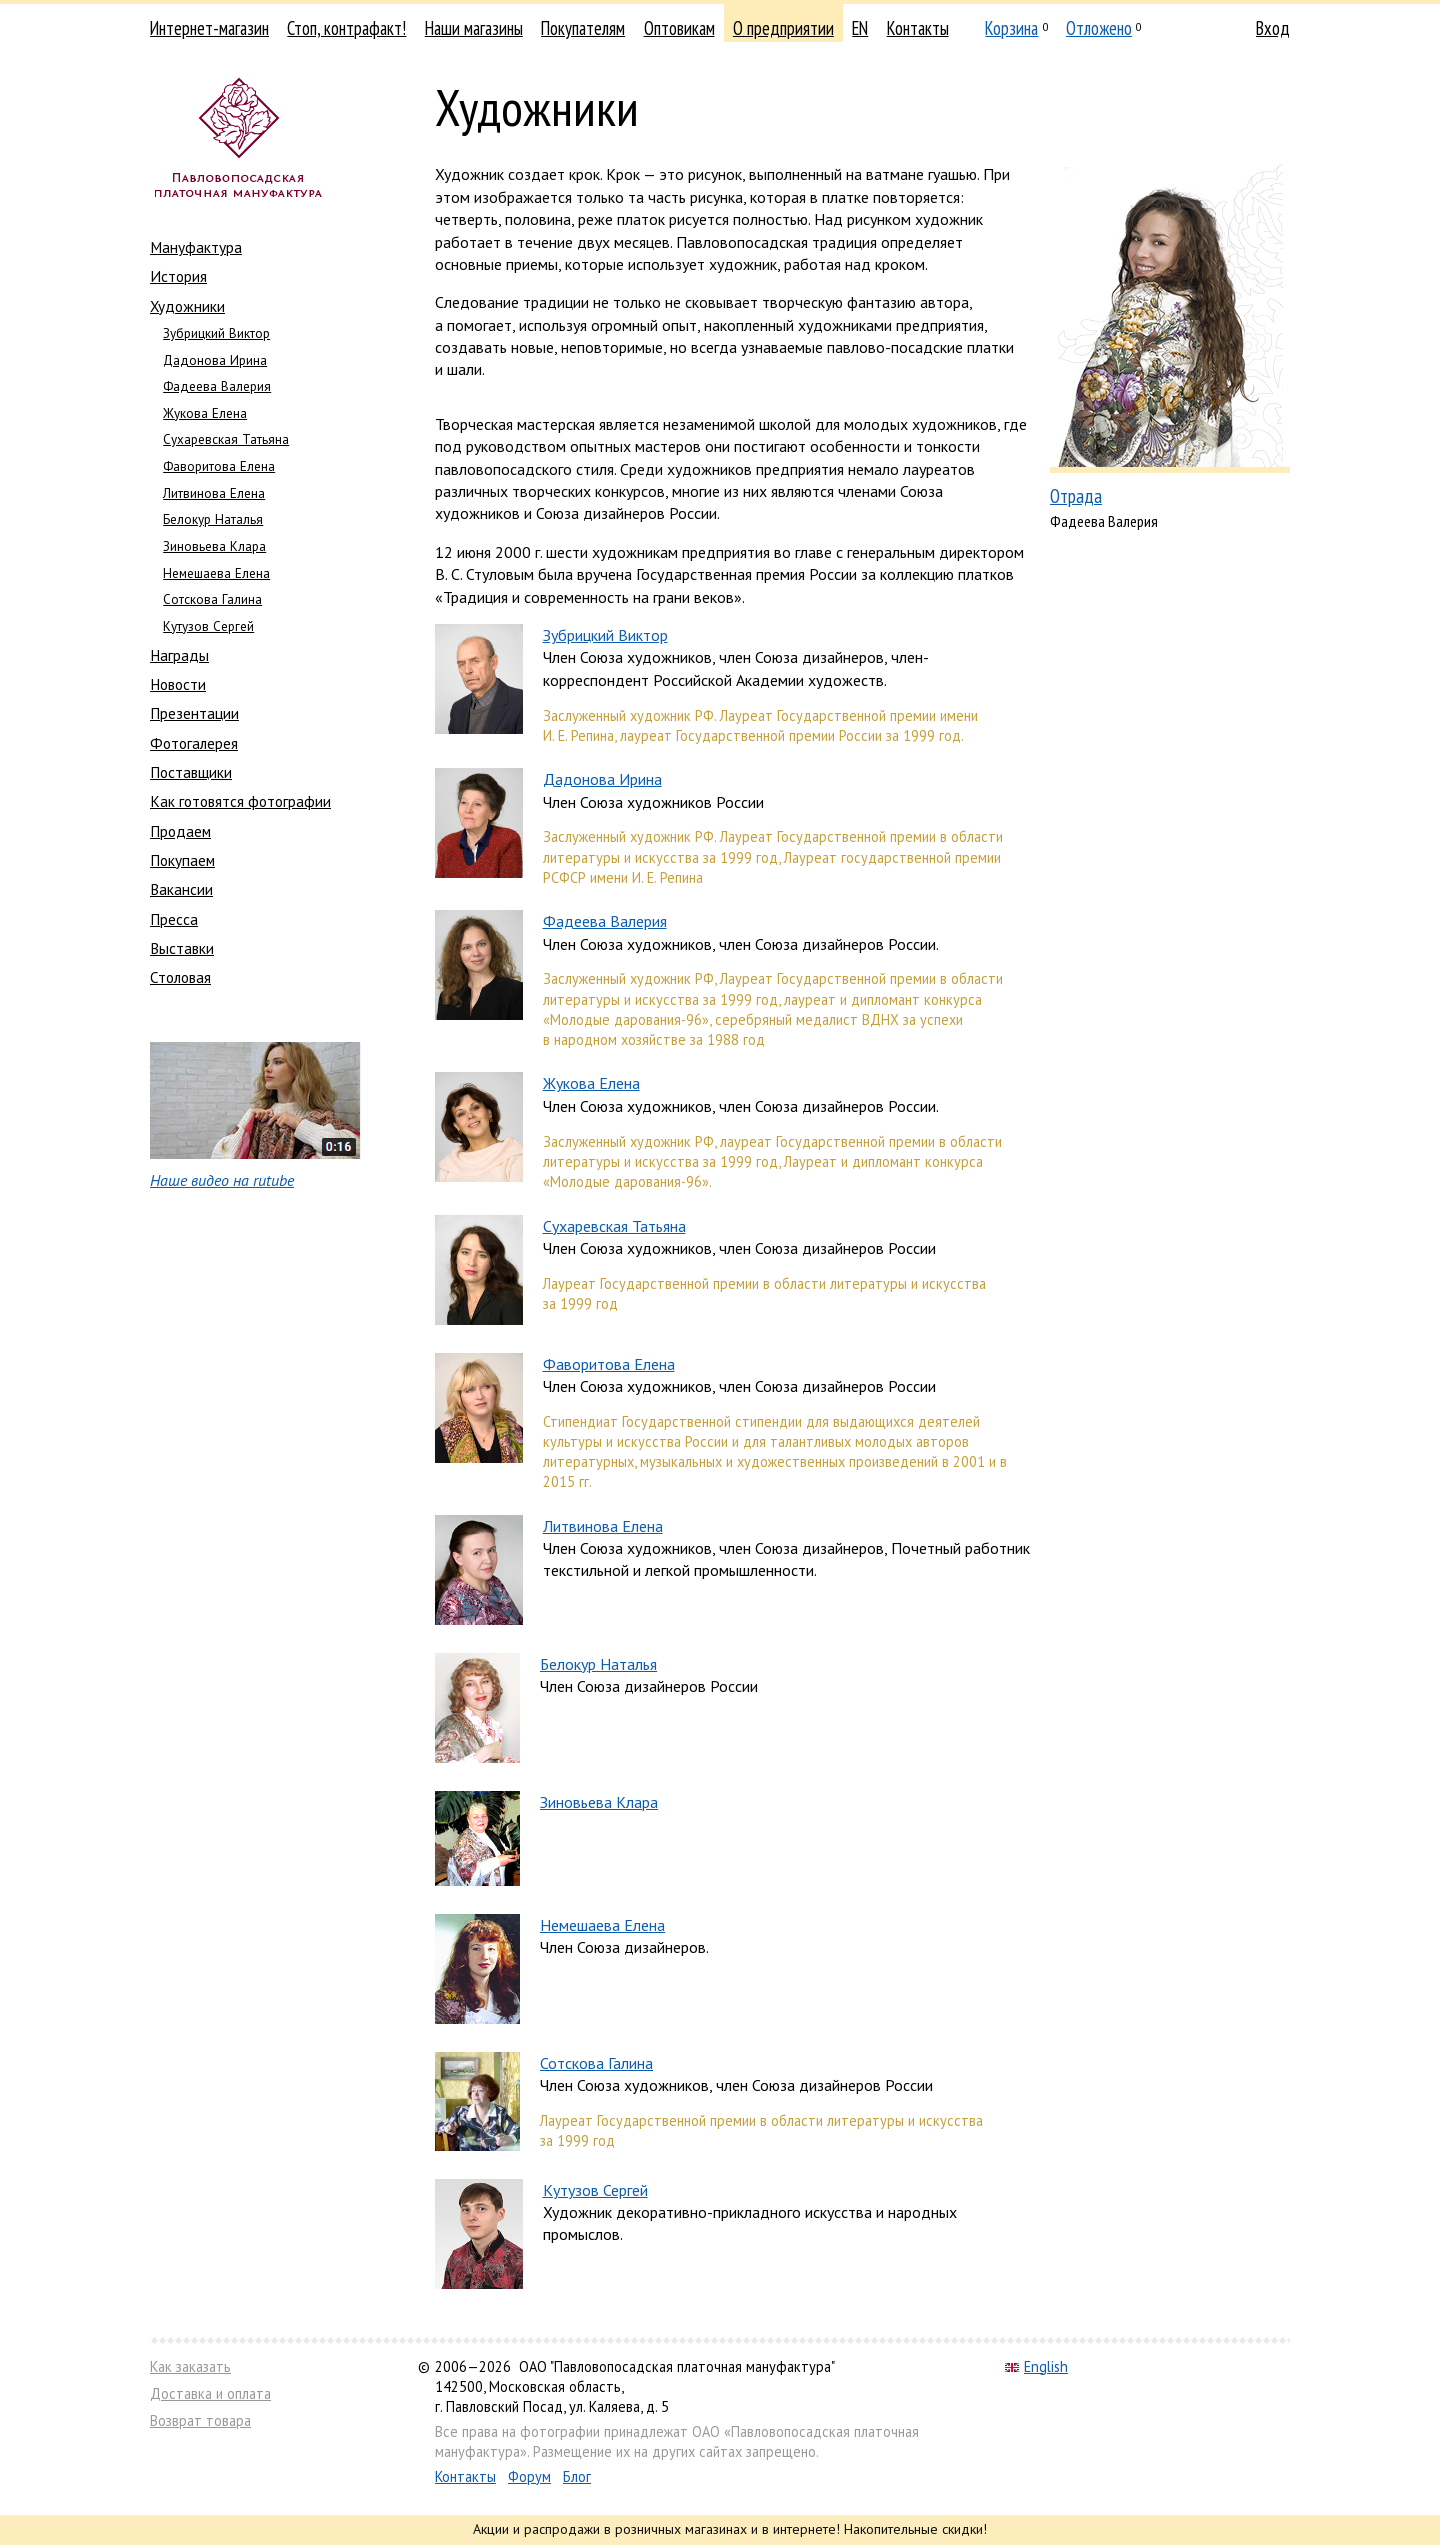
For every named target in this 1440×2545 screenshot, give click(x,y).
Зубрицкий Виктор (216, 333)
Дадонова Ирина (215, 360)
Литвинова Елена (214, 493)
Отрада (1076, 495)
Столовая (180, 977)
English (1036, 2366)
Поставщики (191, 772)
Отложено (1099, 28)
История (178, 276)
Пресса (174, 919)
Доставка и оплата (210, 2393)
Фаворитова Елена (219, 466)
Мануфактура (196, 247)
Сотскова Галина (212, 599)
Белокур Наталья (213, 519)
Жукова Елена (205, 413)
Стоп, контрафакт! (346, 28)
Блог (577, 2476)
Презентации (194, 713)
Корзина (1011, 28)
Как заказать (190, 2366)
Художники (187, 306)
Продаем (180, 831)
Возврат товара (200, 2420)
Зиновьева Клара (214, 546)
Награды (179, 655)
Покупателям (583, 28)
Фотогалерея (194, 743)
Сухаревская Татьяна (226, 439)
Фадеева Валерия (217, 386)
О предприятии (783, 28)
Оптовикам (679, 28)
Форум (529, 2476)
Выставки (182, 948)
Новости (178, 684)
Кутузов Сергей (208, 626)
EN (860, 28)
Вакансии (181, 889)
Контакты (918, 28)
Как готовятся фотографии (240, 801)
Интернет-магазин (209, 28)
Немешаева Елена (216, 573)
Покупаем (182, 860)
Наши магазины (474, 28)
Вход (1273, 28)
